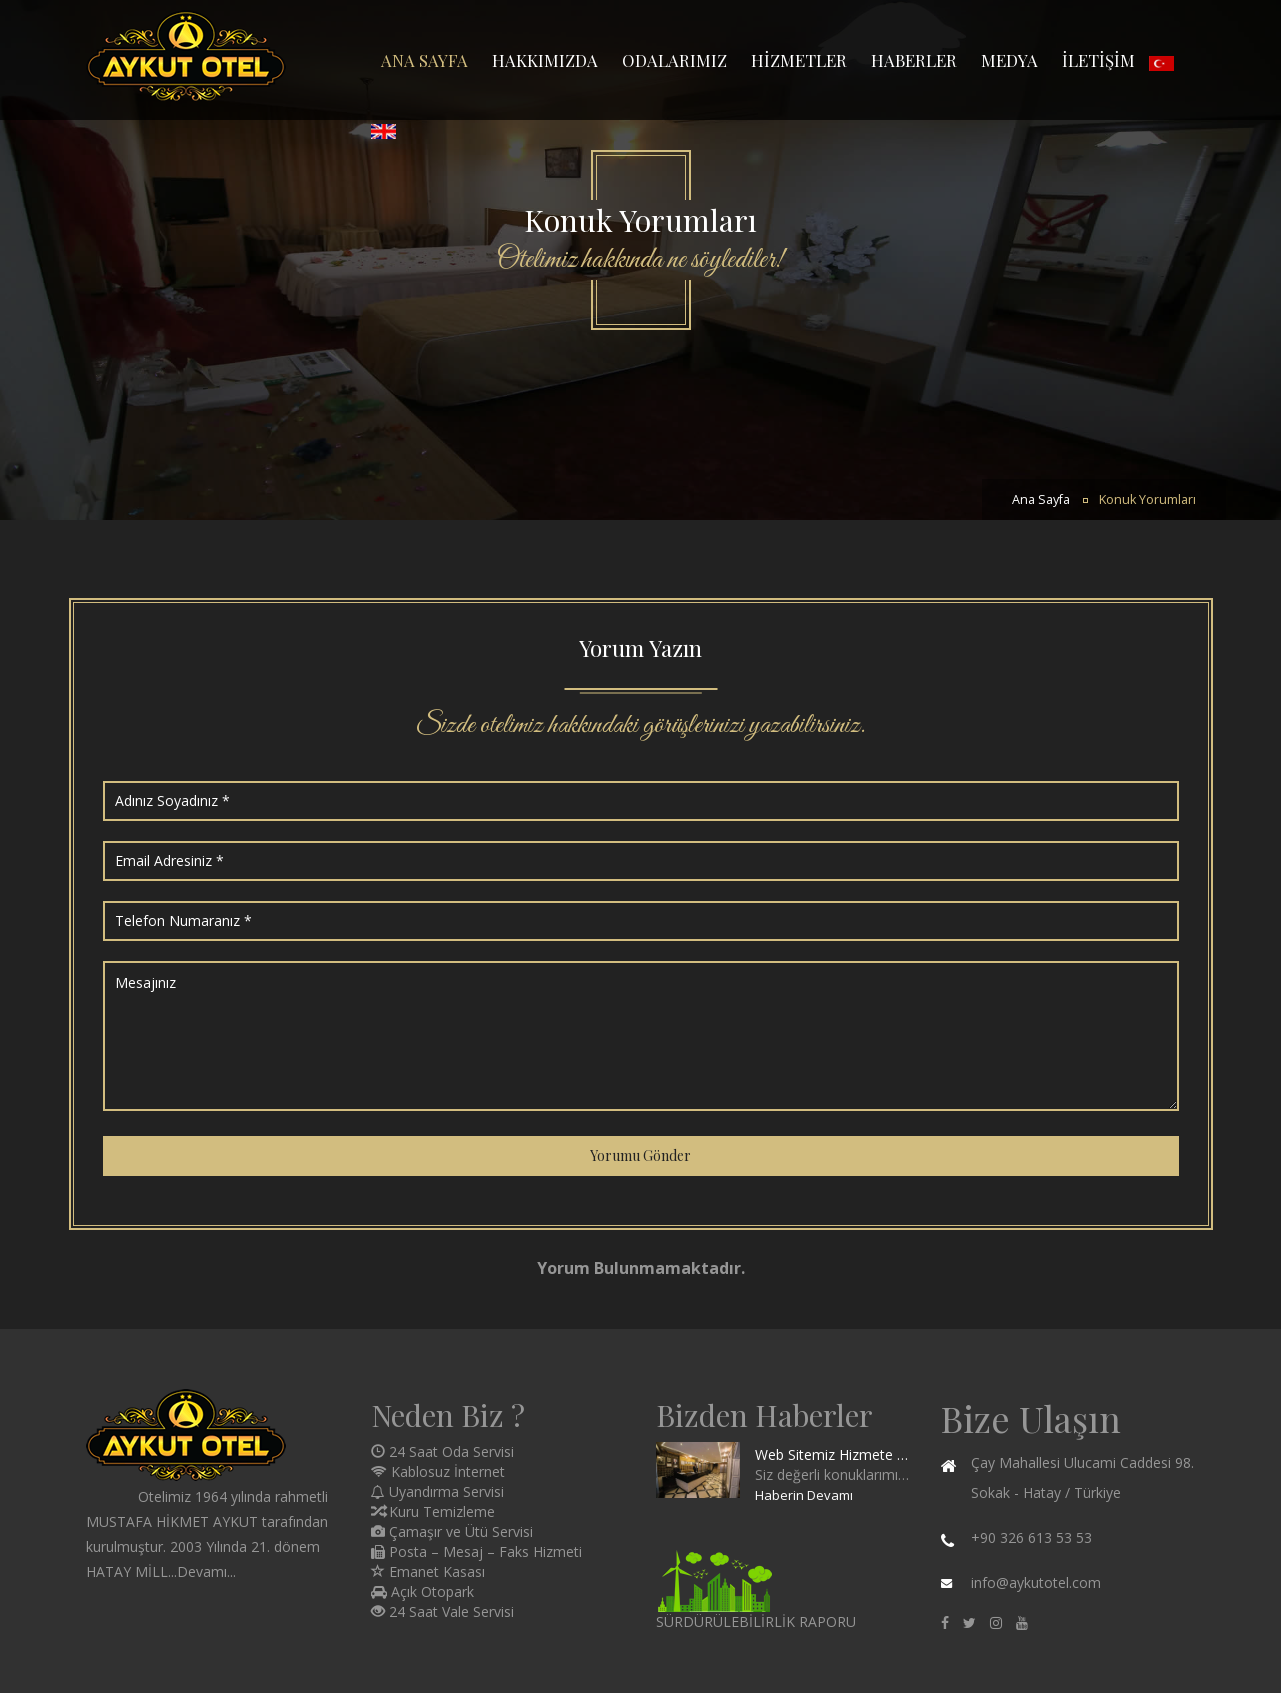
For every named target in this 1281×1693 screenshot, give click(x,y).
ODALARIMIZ (674, 60)
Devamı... (206, 1571)
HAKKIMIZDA (545, 60)
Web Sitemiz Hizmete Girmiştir (832, 1454)
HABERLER (914, 60)
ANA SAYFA (424, 60)
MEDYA (1009, 60)
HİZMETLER (799, 60)
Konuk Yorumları (1147, 499)
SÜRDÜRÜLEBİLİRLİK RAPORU (756, 1621)
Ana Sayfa (1041, 499)
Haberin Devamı (804, 1495)
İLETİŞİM (1098, 60)
